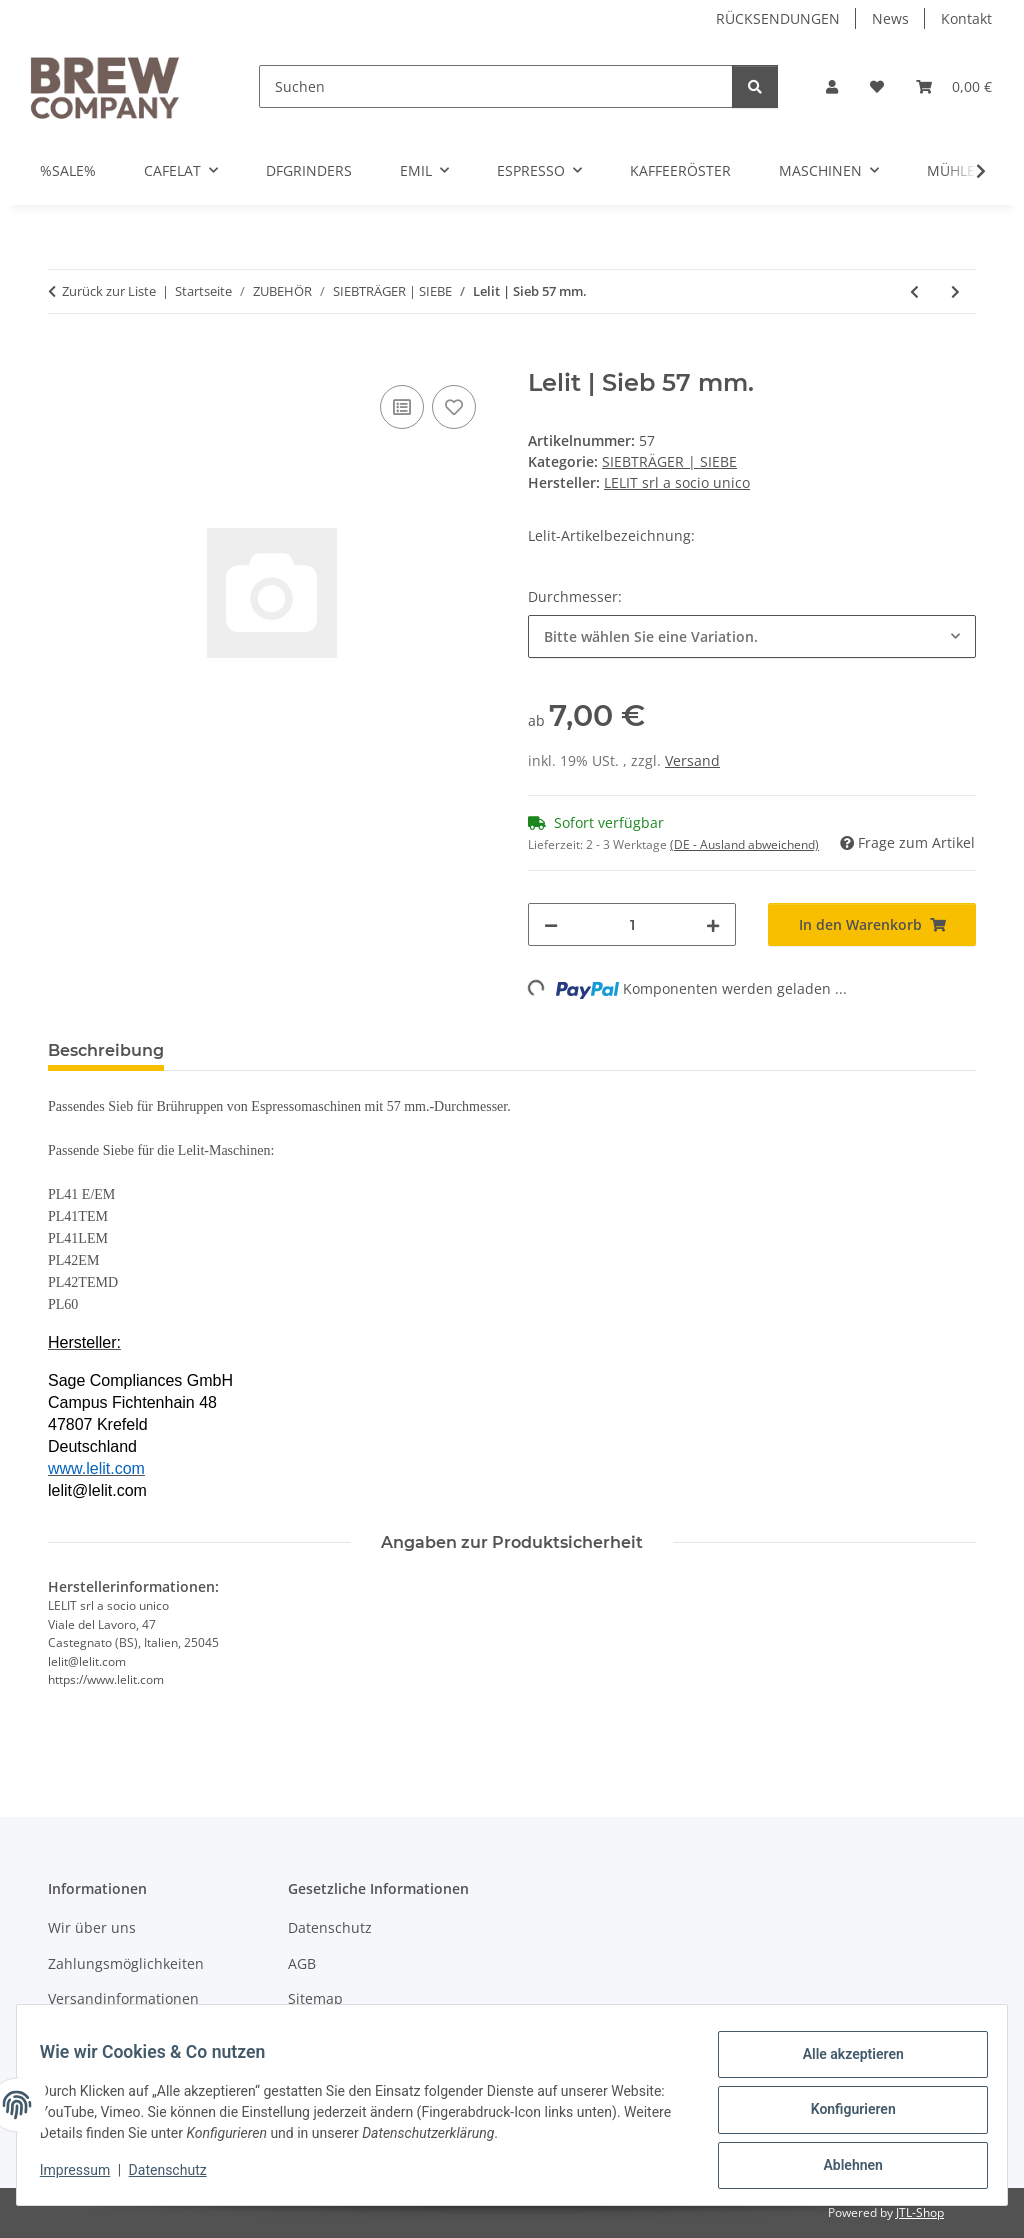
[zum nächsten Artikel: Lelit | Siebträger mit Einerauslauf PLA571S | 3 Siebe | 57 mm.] (955, 291)
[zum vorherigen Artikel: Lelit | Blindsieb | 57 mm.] (914, 291)
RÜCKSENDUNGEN (778, 18)
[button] (832, 86)
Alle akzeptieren (843, 2063)
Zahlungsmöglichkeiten (126, 1963)
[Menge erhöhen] (713, 924)
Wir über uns (92, 1927)
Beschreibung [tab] (106, 1050)
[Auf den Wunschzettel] (454, 407)
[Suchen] (496, 86)
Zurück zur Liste (109, 291)
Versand (692, 760)
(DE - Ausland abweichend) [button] (744, 844)
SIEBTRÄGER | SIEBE (669, 461)
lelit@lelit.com (97, 1490)
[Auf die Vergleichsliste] (402, 407)
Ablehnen (843, 2167)
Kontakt (966, 18)
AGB (302, 1963)
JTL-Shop (920, 2212)
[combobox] (752, 636)
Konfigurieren (843, 2115)
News (890, 18)
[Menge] (632, 924)
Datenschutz (177, 2176)
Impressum (84, 2176)
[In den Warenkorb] (64, 358)
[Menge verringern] (551, 924)
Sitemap (315, 1998)
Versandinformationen (123, 1998)
